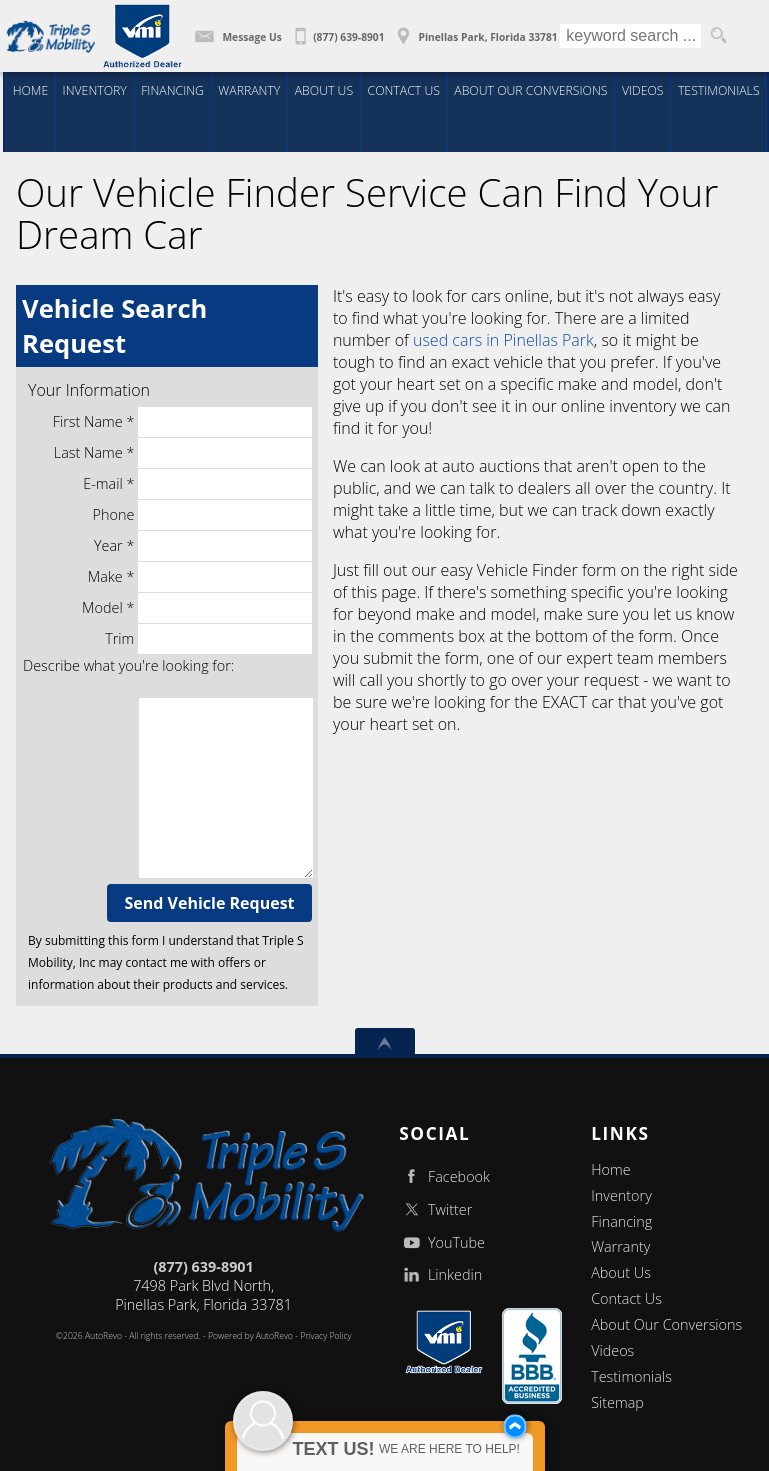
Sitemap (617, 1402)
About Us (621, 1272)
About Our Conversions (666, 1324)
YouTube (442, 1242)
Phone (203, 515)
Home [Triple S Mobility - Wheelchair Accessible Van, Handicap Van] (26, 89)
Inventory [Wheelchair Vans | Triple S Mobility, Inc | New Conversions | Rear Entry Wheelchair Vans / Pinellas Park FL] (91, 89)
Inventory (621, 1195)
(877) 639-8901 (203, 1266)
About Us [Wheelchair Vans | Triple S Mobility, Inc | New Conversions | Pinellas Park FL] (323, 89)
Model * (197, 608)
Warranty (620, 1246)
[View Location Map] (474, 30)
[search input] (630, 36)
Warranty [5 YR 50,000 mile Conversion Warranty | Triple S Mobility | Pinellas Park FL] (248, 89)
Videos (612, 1350)
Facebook (444, 1176)
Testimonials (631, 1376)
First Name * (182, 422)
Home (610, 1169)
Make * (200, 577)
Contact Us (626, 1298)
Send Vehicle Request (210, 903)
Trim (208, 639)
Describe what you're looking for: (128, 665)
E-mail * (197, 484)
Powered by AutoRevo (250, 1336)
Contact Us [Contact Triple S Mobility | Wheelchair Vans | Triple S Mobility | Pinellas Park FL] (404, 89)
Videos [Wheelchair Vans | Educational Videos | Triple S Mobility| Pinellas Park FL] (643, 89)
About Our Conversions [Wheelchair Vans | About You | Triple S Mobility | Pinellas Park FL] (531, 89)
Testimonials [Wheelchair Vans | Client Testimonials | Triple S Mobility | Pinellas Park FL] (720, 89)
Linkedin (440, 1274)
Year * (203, 546)
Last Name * (183, 453)
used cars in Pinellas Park (503, 340)
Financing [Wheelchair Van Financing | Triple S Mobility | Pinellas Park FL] (170, 89)
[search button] (718, 36)
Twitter (435, 1209)
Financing (621, 1221)
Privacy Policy (325, 1336)
